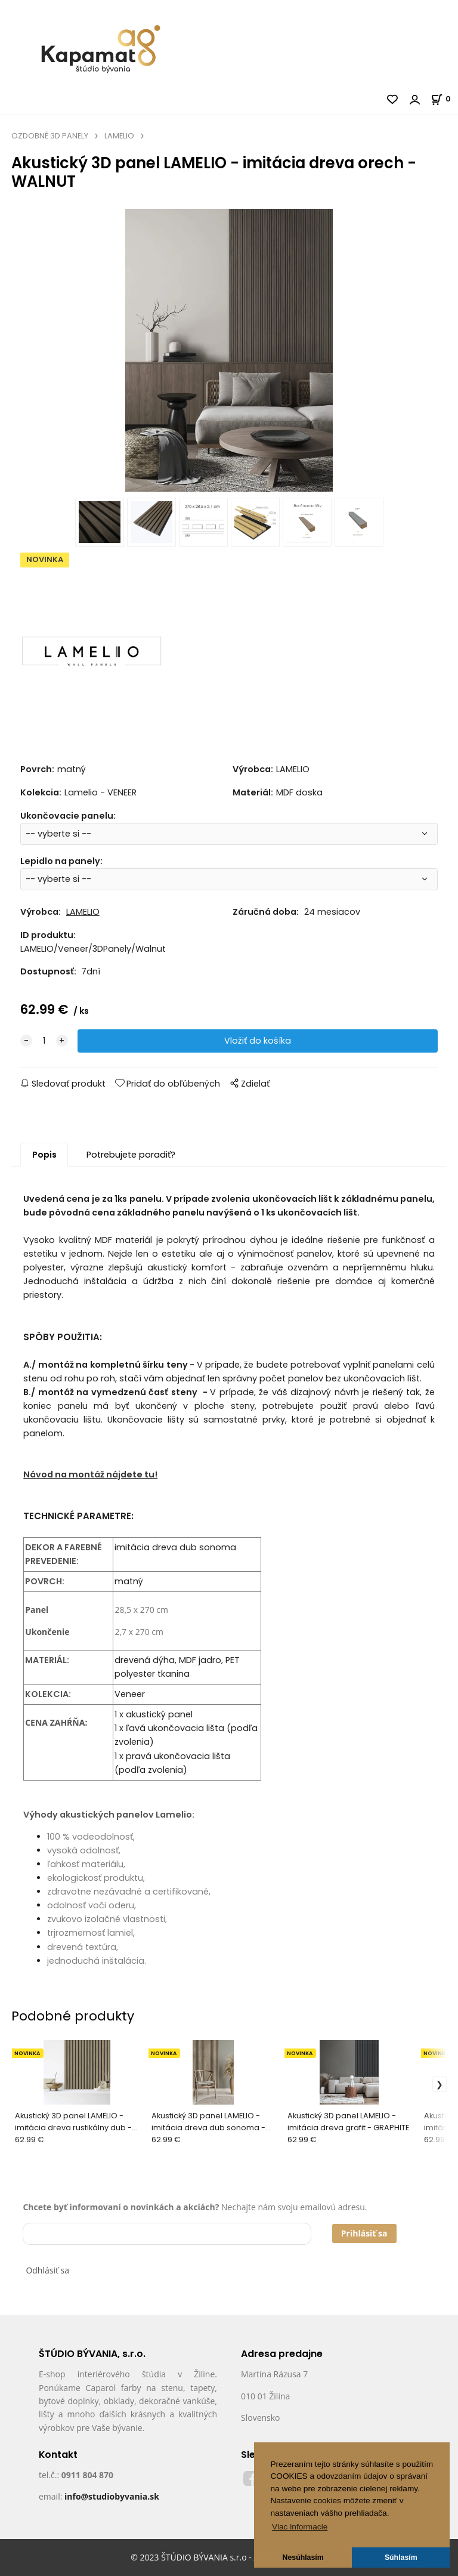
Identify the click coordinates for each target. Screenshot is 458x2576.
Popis (44, 1155)
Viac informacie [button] (299, 2526)
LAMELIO (119, 135)
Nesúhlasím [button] (303, 2557)
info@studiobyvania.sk (111, 2496)
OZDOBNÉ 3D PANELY (49, 135)
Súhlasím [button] (401, 2557)
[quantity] (44, 1041)
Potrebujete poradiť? (130, 1155)
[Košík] (444, 98)
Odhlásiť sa (47, 2270)
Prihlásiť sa (364, 2233)
